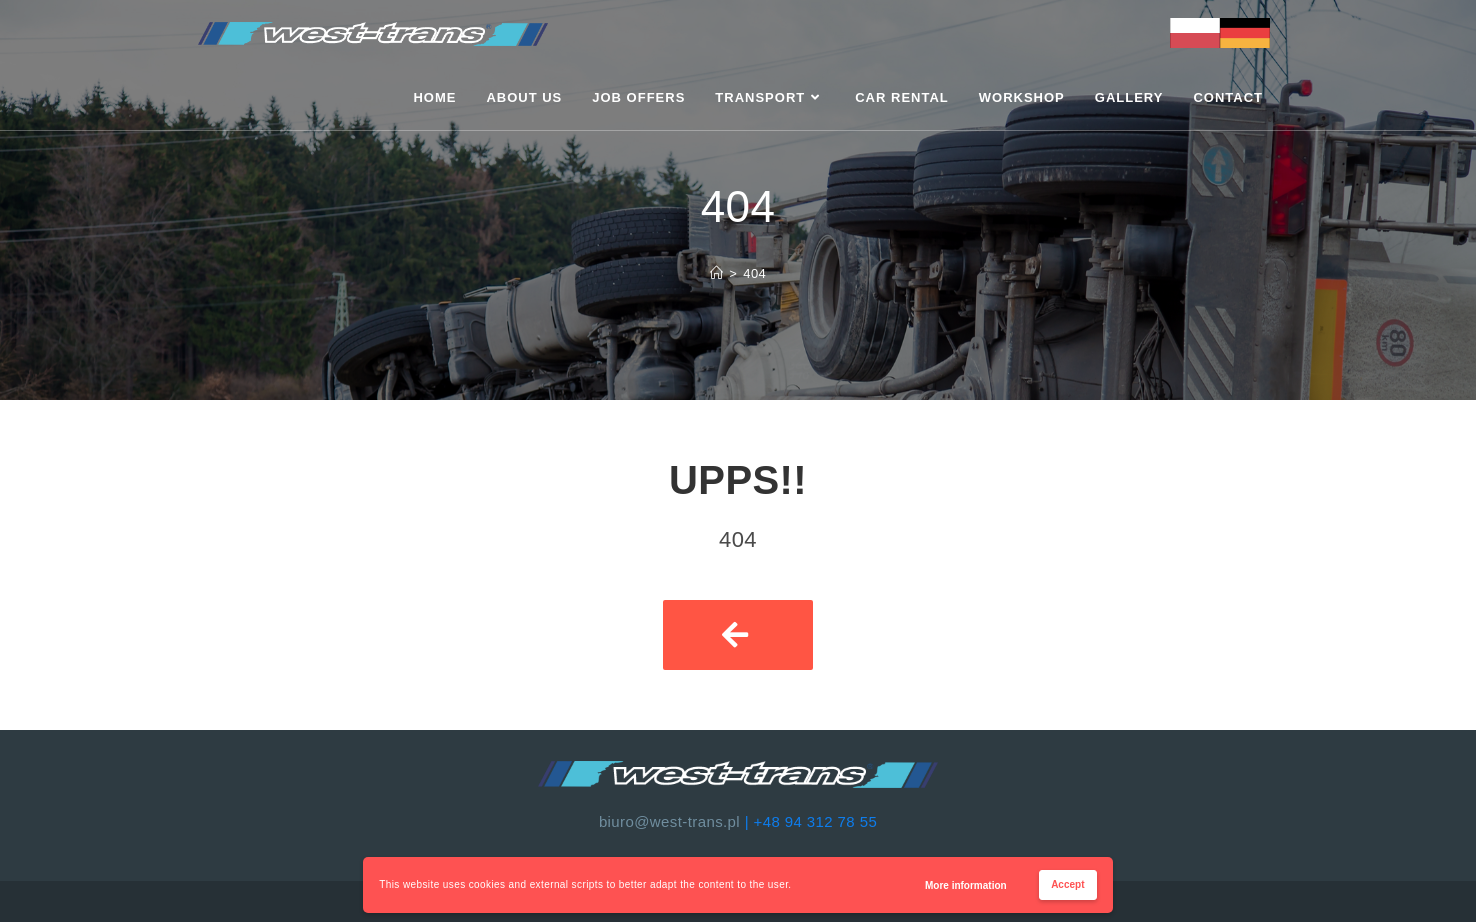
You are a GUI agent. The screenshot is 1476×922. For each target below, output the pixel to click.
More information (966, 885)
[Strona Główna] (716, 273)
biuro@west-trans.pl (669, 821)
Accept (1067, 884)
